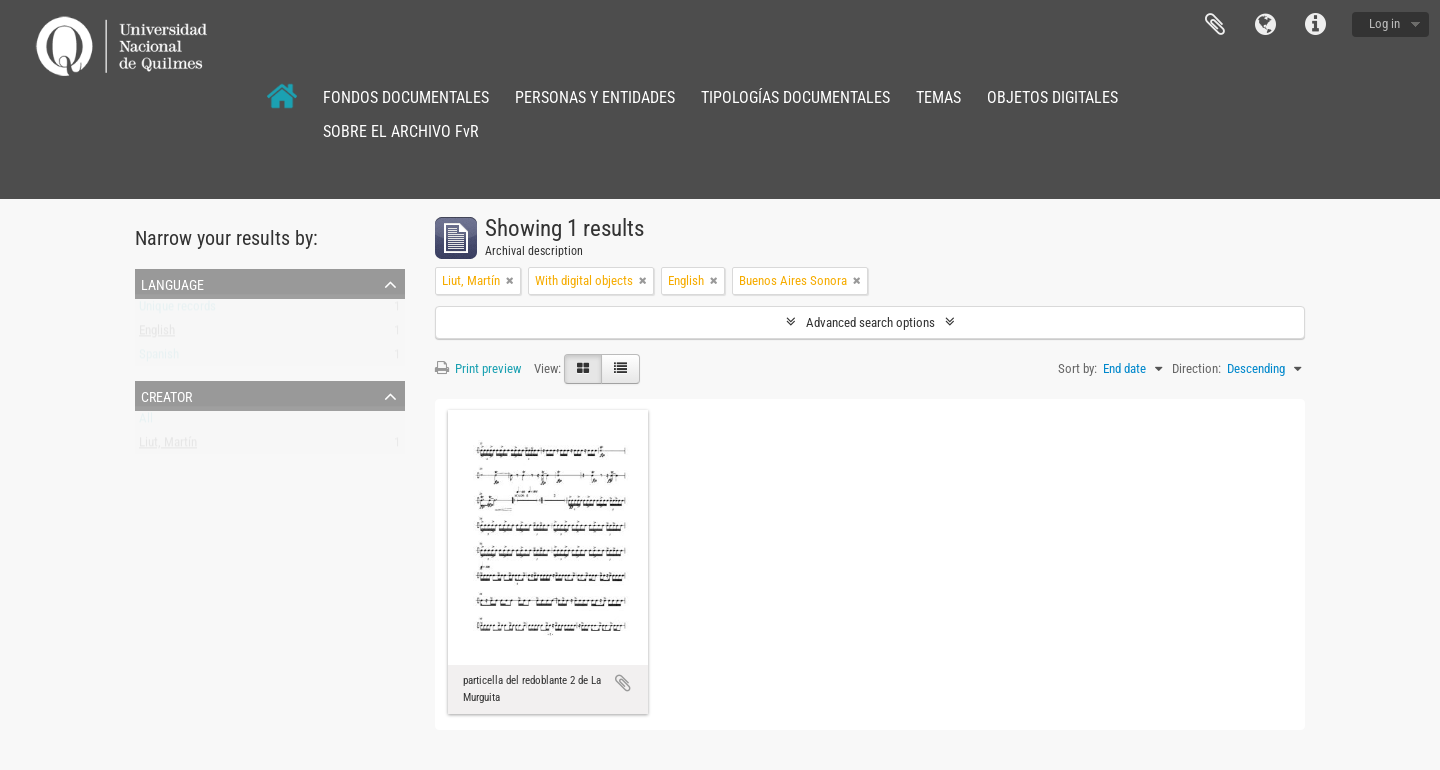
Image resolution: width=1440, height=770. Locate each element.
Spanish (159, 358)
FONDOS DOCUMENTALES (406, 97)
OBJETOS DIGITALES (1052, 97)
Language (1265, 25)
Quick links (1315, 25)
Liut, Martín (168, 446)
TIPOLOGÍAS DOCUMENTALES (795, 97)
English (157, 334)
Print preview (478, 368)
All (146, 422)
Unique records (177, 310)
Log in (1384, 23)
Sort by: (1077, 368)
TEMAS (938, 97)
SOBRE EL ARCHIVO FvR (401, 131)
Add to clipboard (623, 683)
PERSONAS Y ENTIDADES (595, 97)
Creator (166, 395)
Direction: (1196, 368)
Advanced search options (870, 322)
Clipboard (1215, 25)
